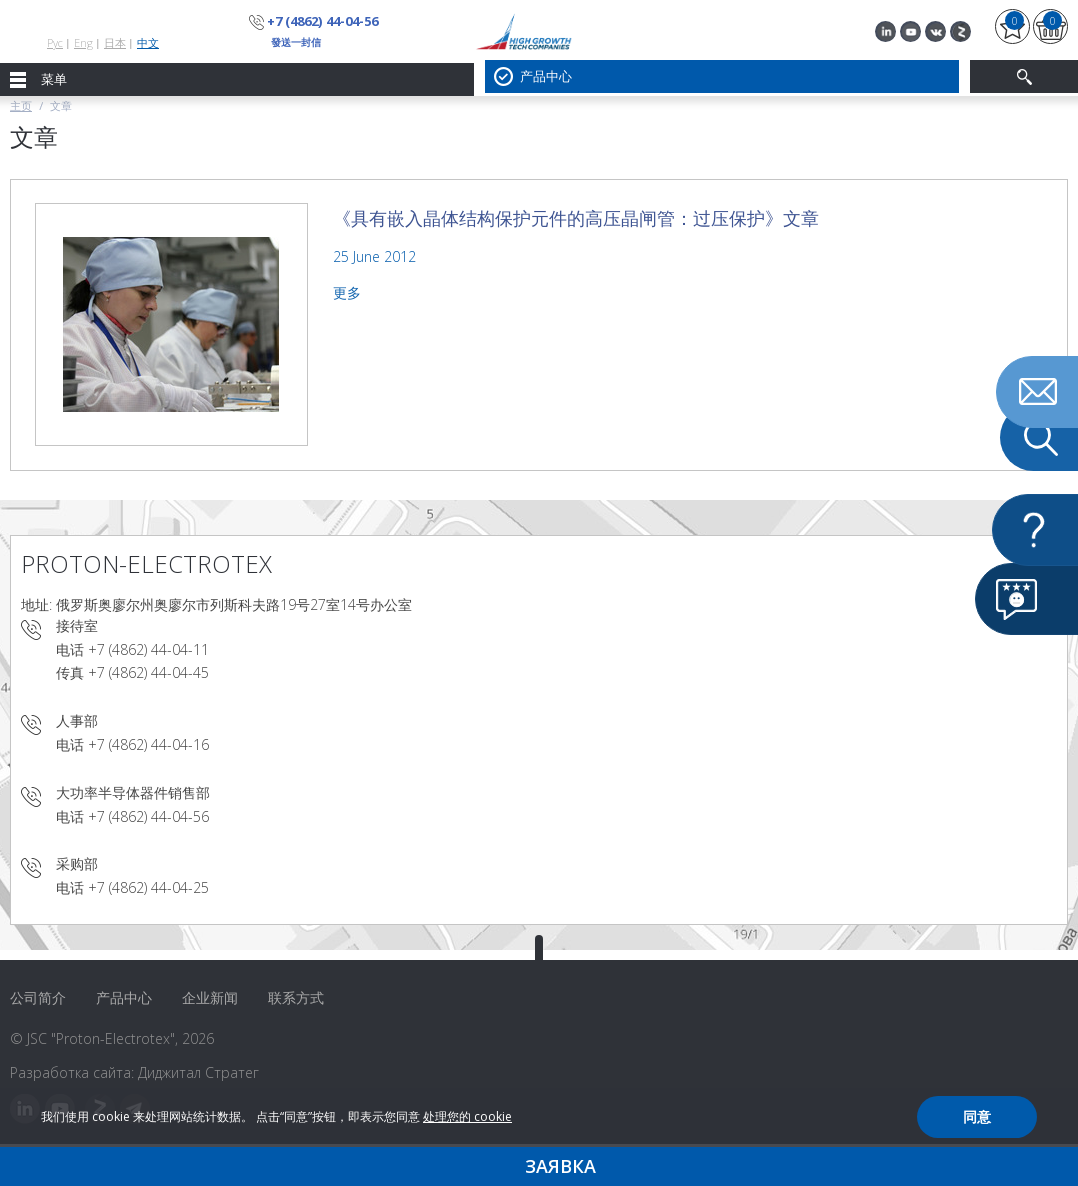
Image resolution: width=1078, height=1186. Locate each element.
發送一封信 (296, 42)
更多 (347, 292)
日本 (115, 42)
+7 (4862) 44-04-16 (148, 744)
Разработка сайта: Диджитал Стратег (134, 1072)
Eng (83, 42)
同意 (977, 1116)
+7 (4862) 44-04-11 (148, 649)
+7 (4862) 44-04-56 (322, 21)
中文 (148, 42)
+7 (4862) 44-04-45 (148, 672)
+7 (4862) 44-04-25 (148, 887)
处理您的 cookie (467, 1116)
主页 (21, 105)
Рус (55, 42)
